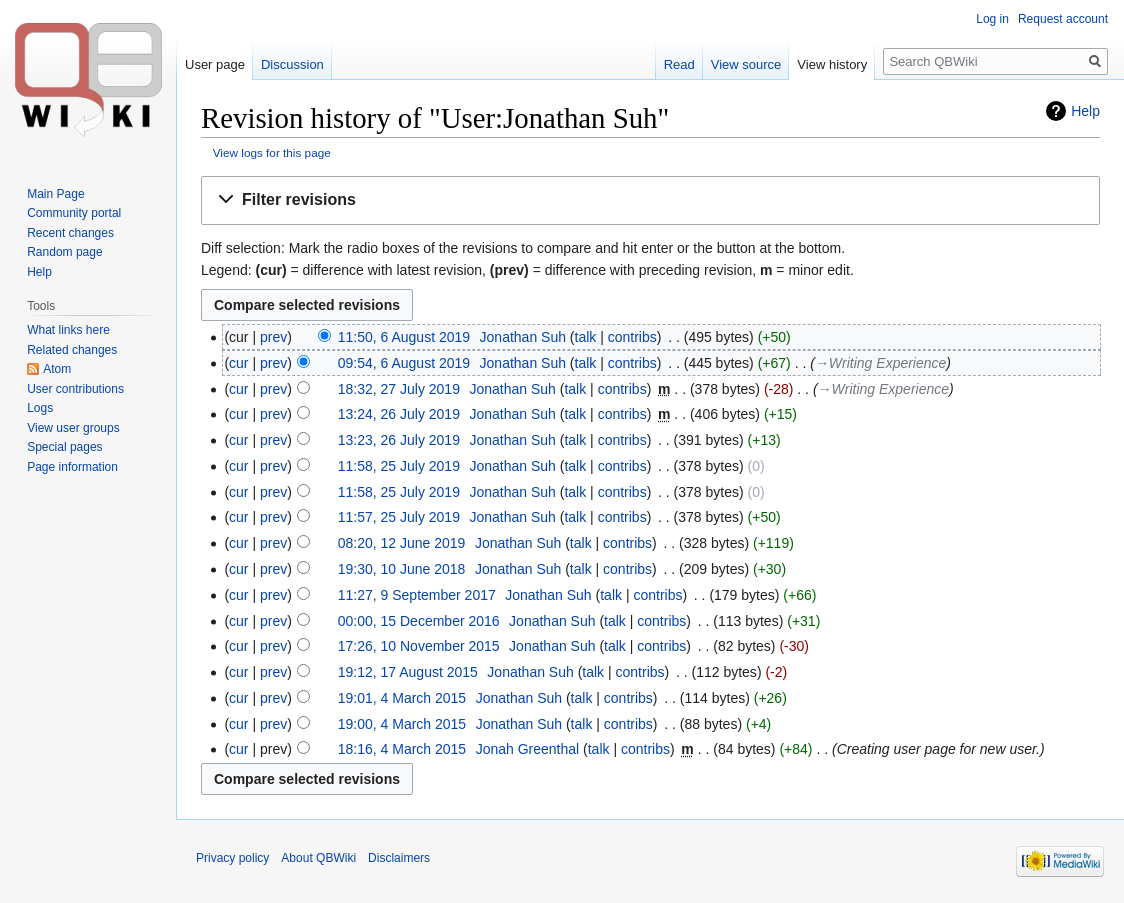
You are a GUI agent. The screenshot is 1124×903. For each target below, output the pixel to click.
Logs (40, 408)
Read (679, 64)
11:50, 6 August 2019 (404, 337)
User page (215, 64)
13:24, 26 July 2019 (399, 414)
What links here (68, 330)
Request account (1063, 19)
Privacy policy (232, 858)
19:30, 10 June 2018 (402, 569)
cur (238, 363)
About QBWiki (318, 858)
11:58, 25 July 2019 (399, 466)
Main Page (55, 194)
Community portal (74, 213)
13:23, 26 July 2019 (399, 440)
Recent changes (70, 233)
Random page (64, 252)
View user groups (73, 428)
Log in (992, 19)
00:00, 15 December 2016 (419, 621)
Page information (72, 467)
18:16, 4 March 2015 (402, 749)
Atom (57, 369)
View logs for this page (272, 152)
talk (586, 337)
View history (832, 64)
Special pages (64, 447)
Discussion (292, 64)
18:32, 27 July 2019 (399, 389)
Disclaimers (399, 858)
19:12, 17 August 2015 (408, 672)
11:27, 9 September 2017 (417, 595)
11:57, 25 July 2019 (399, 517)
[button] (650, 200)
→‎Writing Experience (880, 363)
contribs (632, 337)
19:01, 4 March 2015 (402, 698)
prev (273, 337)
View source (746, 64)
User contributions (75, 389)
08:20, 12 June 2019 (402, 543)
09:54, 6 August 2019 (404, 363)
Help (1085, 111)
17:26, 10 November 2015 (419, 646)
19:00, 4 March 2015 (402, 724)
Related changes (72, 350)
